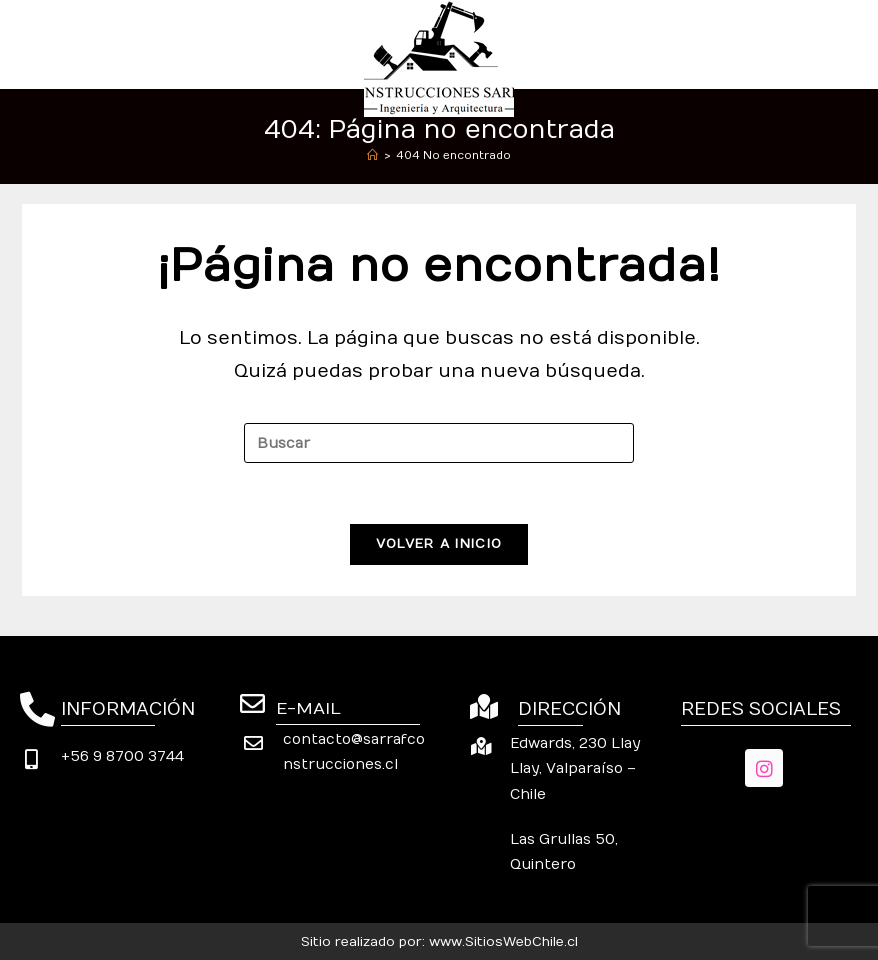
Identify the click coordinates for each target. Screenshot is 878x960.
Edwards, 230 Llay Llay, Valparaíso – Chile (575, 768)
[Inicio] (372, 155)
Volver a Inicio (439, 544)
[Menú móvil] (846, 43)
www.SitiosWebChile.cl (503, 942)
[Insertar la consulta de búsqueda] (439, 443)
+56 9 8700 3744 (122, 756)
